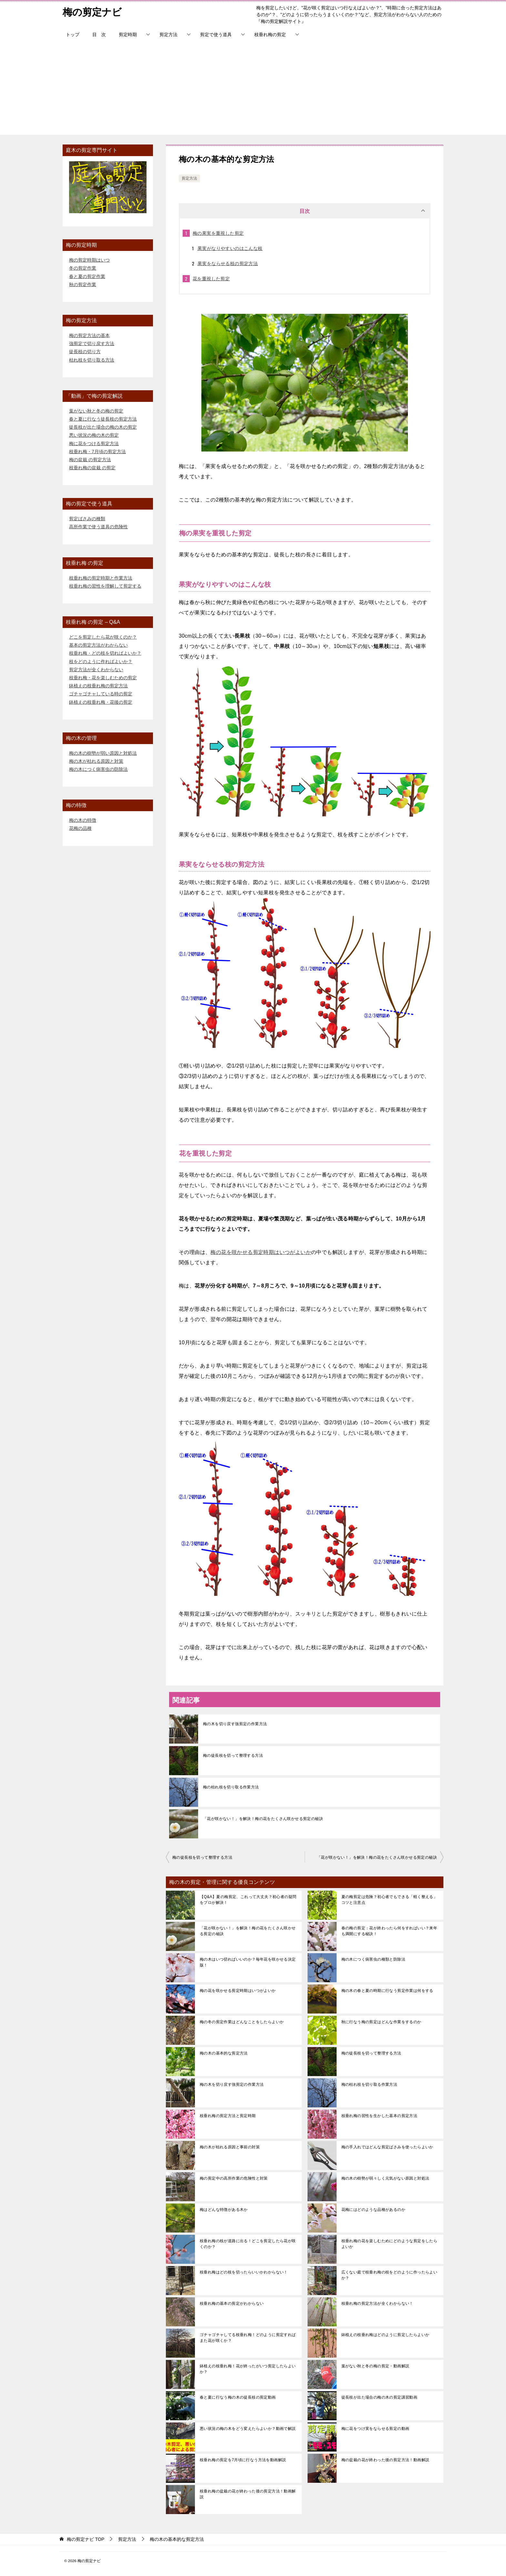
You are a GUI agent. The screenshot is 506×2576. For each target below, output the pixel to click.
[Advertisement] (253, 90)
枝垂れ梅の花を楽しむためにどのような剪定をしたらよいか (389, 2244)
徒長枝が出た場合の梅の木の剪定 (103, 427)
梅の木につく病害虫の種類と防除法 (373, 1959)
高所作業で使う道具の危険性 (98, 526)
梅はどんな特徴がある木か (224, 2209)
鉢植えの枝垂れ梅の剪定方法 (98, 685)
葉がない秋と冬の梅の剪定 (96, 410)
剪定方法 (168, 34)
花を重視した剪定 (211, 278)
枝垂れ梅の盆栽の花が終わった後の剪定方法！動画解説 (248, 2494)
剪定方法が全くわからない (96, 669)
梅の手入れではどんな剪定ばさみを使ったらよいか (387, 2147)
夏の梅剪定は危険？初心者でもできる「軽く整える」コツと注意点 (389, 1900)
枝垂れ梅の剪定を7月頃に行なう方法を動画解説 (243, 2460)
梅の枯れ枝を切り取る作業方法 (231, 1787)
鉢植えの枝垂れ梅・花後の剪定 (100, 702)
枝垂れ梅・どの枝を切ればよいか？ (105, 653)
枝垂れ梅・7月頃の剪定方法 (97, 451)
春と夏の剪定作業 (87, 276)
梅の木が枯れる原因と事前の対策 (230, 2147)
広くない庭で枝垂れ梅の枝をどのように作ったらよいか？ (389, 2275)
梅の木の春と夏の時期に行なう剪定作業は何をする (387, 1990)
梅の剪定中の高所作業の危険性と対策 (234, 2178)
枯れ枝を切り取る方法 (91, 360)
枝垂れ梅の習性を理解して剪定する (105, 586)
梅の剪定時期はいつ (89, 260)
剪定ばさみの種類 (87, 518)
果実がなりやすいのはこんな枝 (230, 248)
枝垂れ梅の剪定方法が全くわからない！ (377, 2303)
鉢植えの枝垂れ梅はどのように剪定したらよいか (385, 2334)
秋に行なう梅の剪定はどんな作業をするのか (381, 2022)
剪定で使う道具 (216, 34)
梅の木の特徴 (82, 820)
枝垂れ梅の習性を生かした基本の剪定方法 (379, 2116)
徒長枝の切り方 (85, 351)
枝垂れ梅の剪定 (270, 34)
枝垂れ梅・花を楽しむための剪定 (103, 677)
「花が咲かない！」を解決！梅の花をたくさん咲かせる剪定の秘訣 (263, 1818)
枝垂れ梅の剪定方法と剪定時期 (228, 2116)
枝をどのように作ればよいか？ (100, 661)
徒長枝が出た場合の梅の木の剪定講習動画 (379, 2397)
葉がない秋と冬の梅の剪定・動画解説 (375, 2366)
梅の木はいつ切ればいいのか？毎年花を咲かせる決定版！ (248, 1962)
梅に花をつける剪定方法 (94, 443)
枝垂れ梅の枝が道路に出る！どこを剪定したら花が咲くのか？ (248, 2244)
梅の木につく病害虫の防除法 (98, 769)
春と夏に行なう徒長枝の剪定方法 (103, 419)
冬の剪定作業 (82, 268)
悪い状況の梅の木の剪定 (94, 435)
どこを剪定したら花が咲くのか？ (103, 637)
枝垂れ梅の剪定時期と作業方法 (100, 578)
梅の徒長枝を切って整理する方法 (233, 1755)
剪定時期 (128, 34)
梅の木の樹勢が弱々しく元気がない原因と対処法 (385, 2178)
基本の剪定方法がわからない (98, 645)
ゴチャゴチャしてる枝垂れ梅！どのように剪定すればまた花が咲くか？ (248, 2337)
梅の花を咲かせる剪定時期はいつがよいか (260, 1252)
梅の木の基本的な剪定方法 (224, 2053)
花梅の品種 (80, 828)
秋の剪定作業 (82, 284)
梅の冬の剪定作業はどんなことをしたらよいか (242, 2022)
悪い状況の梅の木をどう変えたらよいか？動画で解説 (248, 2428)
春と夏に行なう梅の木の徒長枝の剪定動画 (238, 2397)
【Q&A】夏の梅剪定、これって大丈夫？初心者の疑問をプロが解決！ (248, 1900)
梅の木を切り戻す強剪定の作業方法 (235, 1724)
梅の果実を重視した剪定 (218, 233)
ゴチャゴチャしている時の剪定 (100, 693)
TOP (85, 2539)
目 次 (99, 34)
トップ (72, 34)
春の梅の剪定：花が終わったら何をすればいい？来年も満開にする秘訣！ (389, 1931)
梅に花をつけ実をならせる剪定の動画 (375, 2428)
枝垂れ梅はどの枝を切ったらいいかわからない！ (244, 2272)
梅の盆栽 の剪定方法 (90, 459)
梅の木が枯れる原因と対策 (96, 761)
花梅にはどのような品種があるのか (373, 2209)
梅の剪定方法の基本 (89, 335)
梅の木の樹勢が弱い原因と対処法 (103, 753)
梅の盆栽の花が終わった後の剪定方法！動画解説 (385, 2460)
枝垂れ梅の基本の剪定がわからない (232, 2303)
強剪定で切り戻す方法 (91, 343)
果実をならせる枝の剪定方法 (227, 263)
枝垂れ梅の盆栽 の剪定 (92, 467)
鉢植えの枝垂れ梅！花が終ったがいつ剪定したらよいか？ (248, 2369)
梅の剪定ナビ (92, 11)
